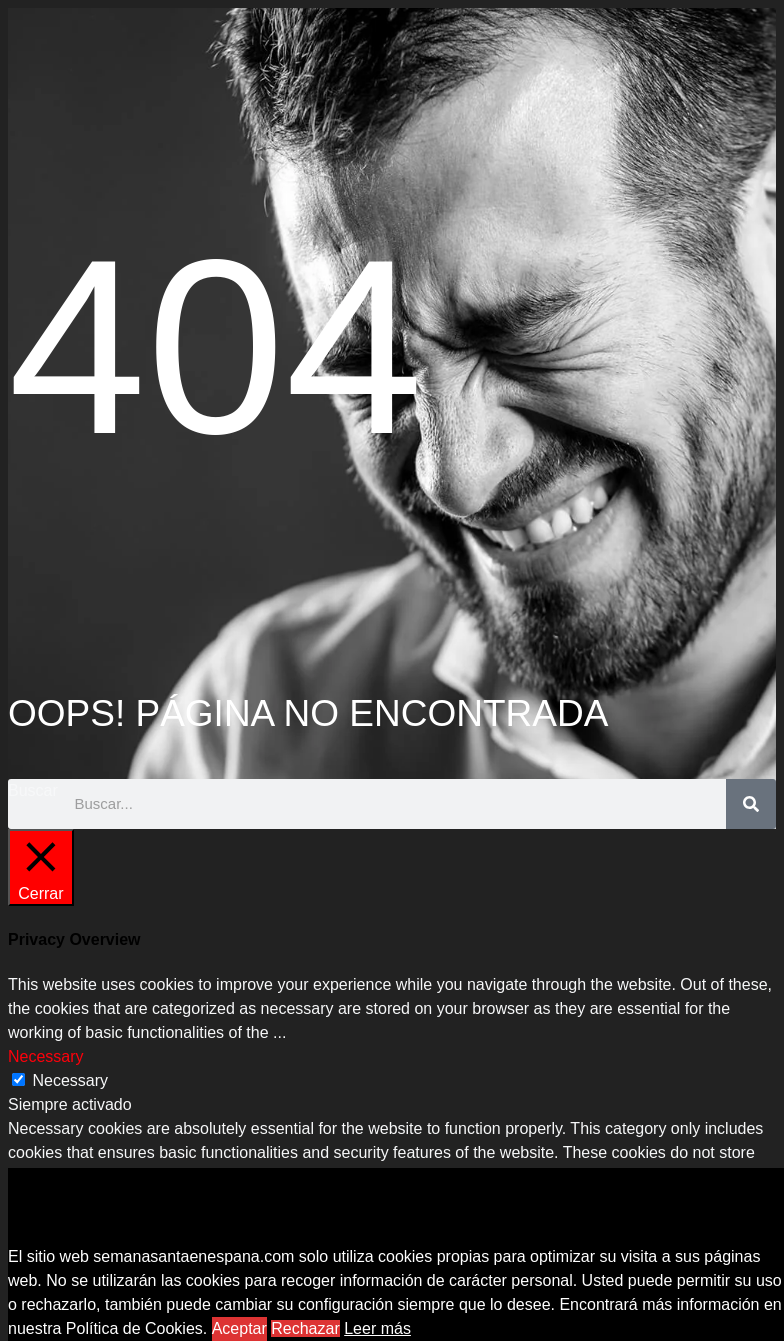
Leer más (377, 1328)
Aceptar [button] (239, 1328)
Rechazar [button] (305, 1328)
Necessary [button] (46, 1056)
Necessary (70, 1080)
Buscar (33, 790)
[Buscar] (751, 804)
